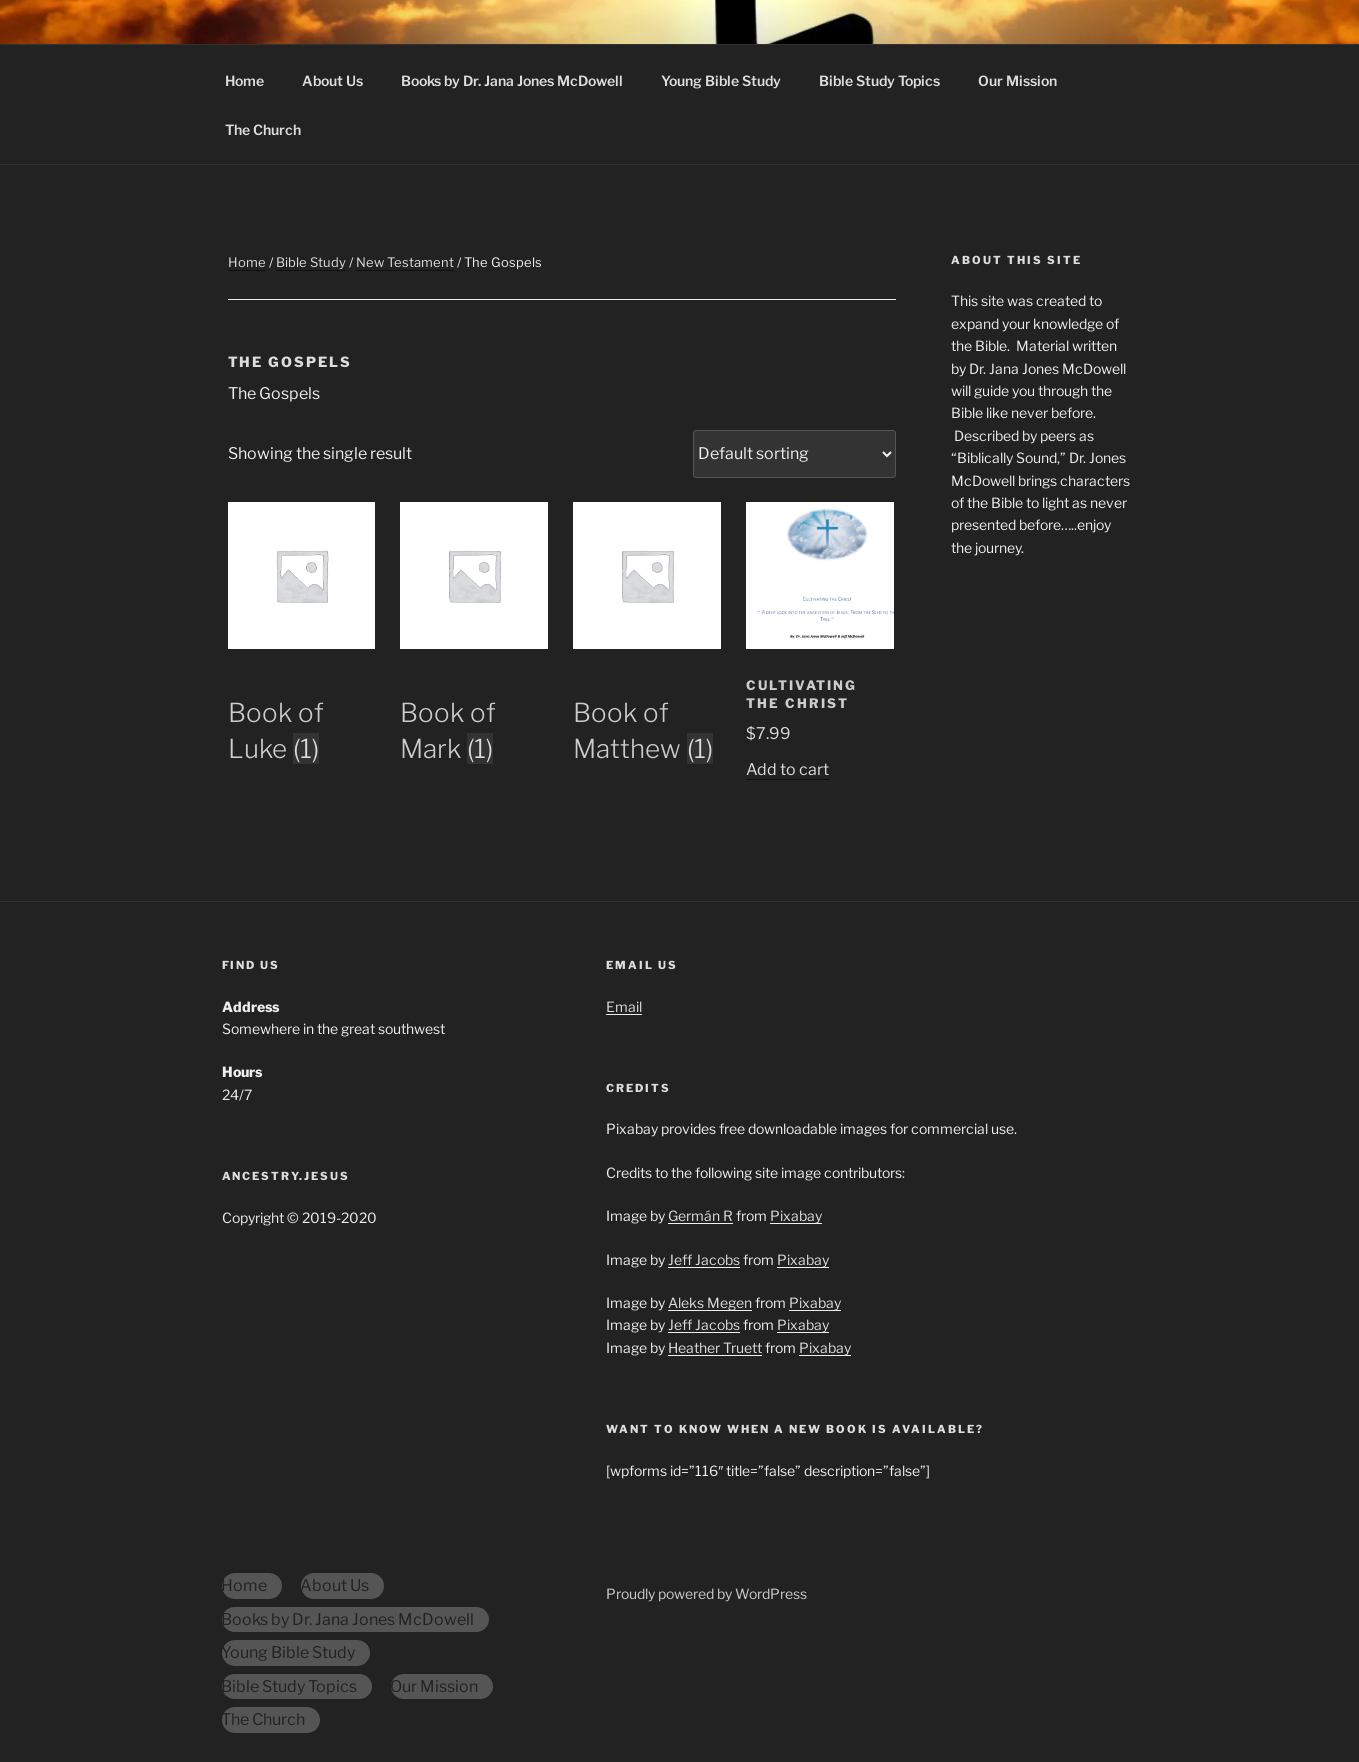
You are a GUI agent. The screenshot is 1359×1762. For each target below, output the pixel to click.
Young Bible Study (721, 80)
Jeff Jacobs (704, 1259)
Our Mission (1017, 80)
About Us (332, 80)
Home (244, 80)
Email (624, 1006)
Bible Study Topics (879, 80)
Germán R (700, 1215)
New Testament (405, 262)
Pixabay (796, 1215)
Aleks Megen (710, 1302)
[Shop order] (794, 454)
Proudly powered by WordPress (706, 1593)
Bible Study (311, 262)
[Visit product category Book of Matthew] (647, 701)
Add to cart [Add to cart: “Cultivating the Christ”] (787, 769)
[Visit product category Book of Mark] (474, 701)
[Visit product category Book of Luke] (302, 701)
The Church (263, 129)
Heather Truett (715, 1347)
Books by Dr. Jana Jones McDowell (512, 80)
